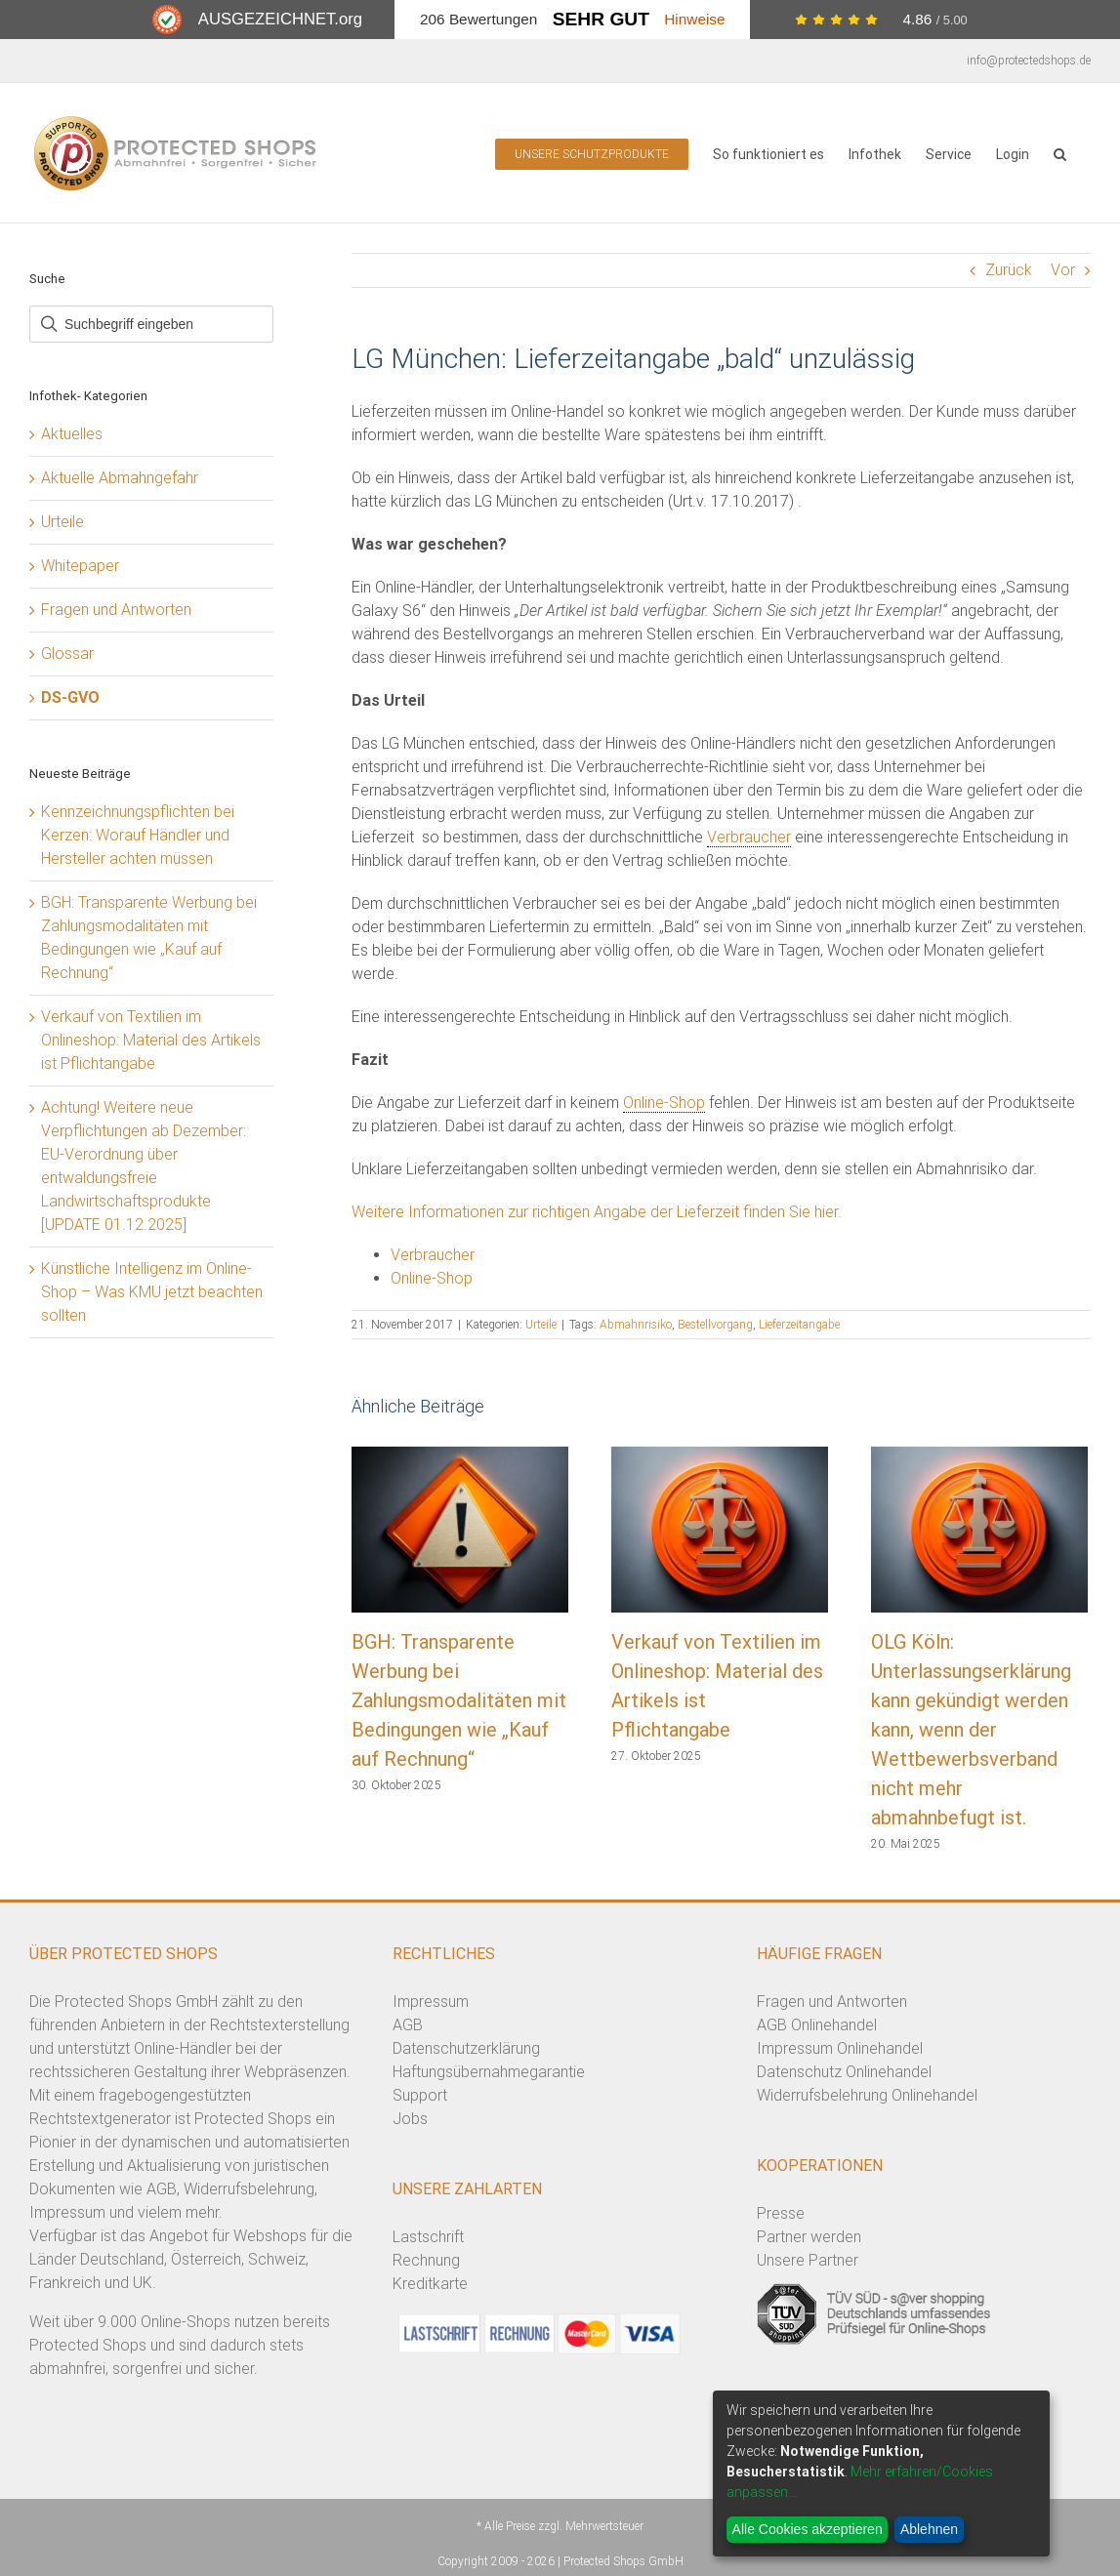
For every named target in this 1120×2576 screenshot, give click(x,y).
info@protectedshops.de (1029, 60)
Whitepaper (80, 565)
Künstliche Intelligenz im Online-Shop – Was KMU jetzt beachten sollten (152, 1292)
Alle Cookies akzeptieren (807, 2529)
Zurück (1008, 270)
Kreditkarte (430, 2283)
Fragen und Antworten (116, 609)
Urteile (541, 1324)
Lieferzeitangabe (799, 1324)
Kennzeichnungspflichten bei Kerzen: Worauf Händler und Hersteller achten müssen (137, 835)
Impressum (431, 2001)
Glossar (67, 653)
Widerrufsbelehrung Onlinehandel (867, 2095)
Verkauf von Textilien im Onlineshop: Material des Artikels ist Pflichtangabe (151, 1040)
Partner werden (809, 2237)
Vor (1063, 270)
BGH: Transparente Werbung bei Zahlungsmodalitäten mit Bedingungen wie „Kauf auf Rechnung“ (459, 1700)
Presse (781, 2213)
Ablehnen (929, 2529)
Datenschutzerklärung (466, 2048)
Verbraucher (749, 837)
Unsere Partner (807, 2260)
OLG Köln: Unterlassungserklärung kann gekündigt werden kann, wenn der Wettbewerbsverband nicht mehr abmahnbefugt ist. (971, 1729)
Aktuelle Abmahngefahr (119, 478)
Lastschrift (428, 2237)
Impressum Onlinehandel (840, 2048)
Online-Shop (664, 1102)
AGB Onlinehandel (817, 2025)
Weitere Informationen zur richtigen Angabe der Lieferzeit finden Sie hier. (597, 1212)
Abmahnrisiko (636, 1324)
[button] (1060, 153)
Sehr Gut (601, 19)
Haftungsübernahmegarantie (489, 2072)
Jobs (410, 2118)
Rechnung (426, 2260)
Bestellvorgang (715, 1324)
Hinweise (694, 19)
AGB (408, 2025)
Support (420, 2095)
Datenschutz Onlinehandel (844, 2072)
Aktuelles (72, 434)
